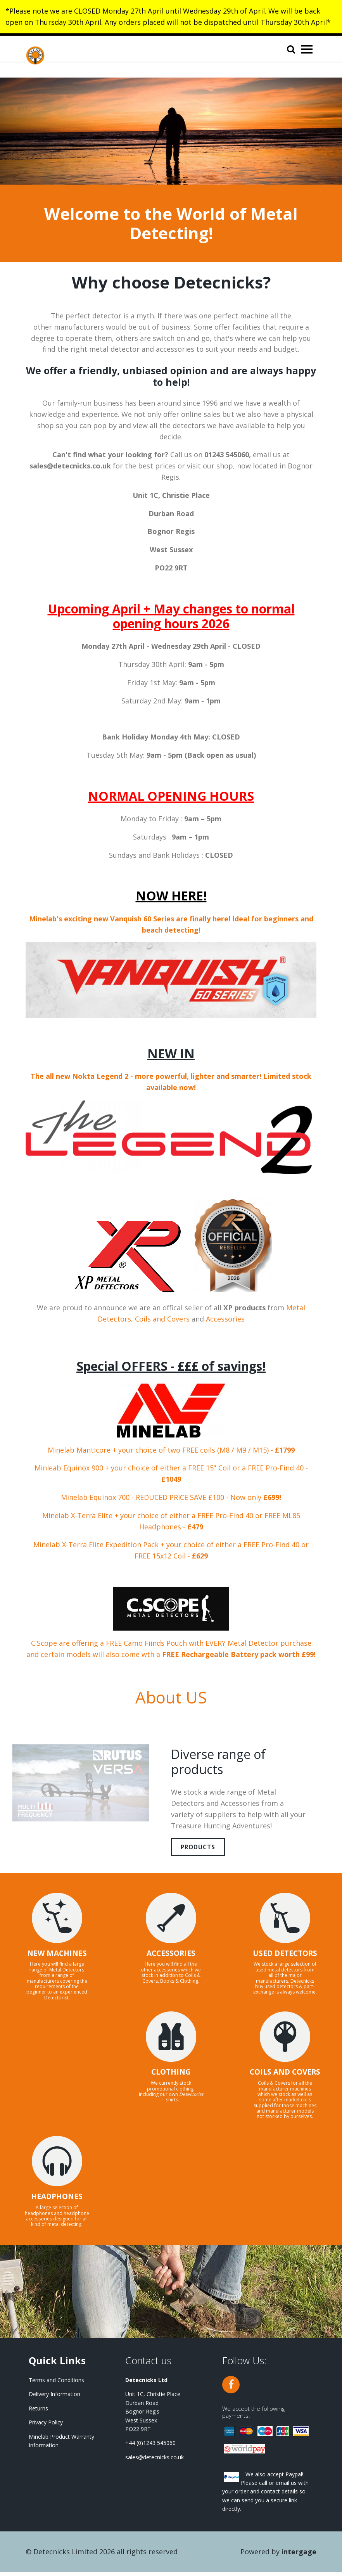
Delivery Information (54, 2398)
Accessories (225, 1318)
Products (204, 1849)
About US (171, 1697)
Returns (38, 2412)
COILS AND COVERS (285, 2076)
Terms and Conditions (56, 2384)
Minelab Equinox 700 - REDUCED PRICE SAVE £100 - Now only (171, 1497)
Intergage (299, 2555)
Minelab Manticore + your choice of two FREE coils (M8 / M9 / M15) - (171, 1450)
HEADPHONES (57, 2201)
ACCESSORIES (171, 1957)
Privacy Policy (46, 2426)
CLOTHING (171, 2076)
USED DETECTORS (285, 1957)
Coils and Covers (162, 1318)
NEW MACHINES (57, 1957)
